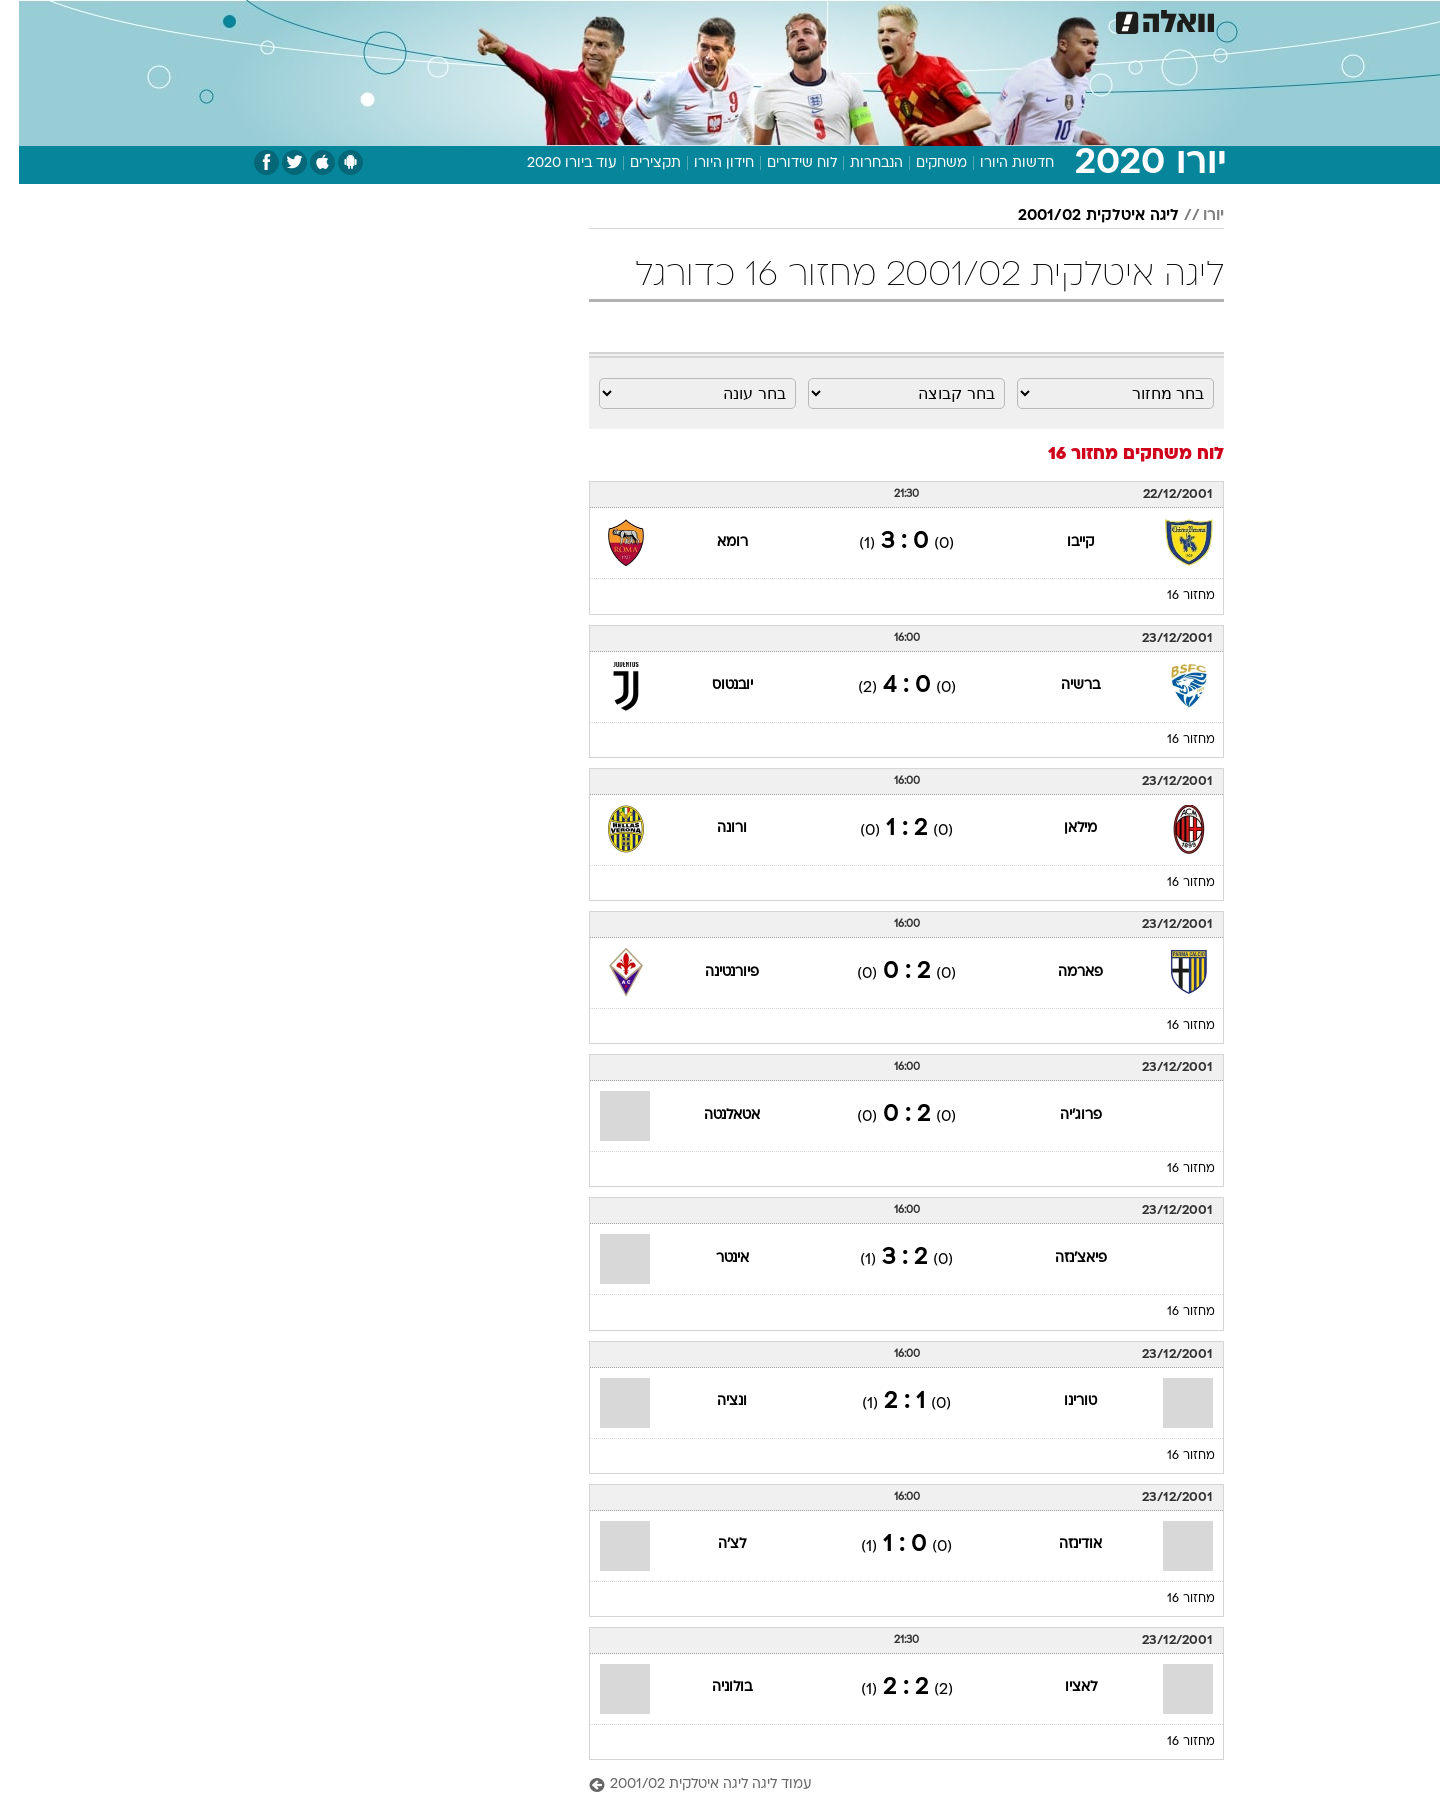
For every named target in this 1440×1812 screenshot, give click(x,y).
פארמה (1061, 972)
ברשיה (1061, 685)
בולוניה (713, 1687)
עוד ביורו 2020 (553, 163)
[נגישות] (27, 20)
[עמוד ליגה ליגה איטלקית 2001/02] (887, 1785)
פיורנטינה (713, 972)
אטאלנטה (713, 1115)
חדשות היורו (998, 163)
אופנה (453, 19)
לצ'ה (713, 1544)
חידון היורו (705, 163)
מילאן (1061, 828)
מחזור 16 (1172, 596)
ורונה (713, 828)
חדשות (1112, 19)
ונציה (713, 1401)
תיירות (602, 19)
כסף (784, 19)
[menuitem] (1100, 20)
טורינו (1061, 1401)
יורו (1194, 216)
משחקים (922, 163)
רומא (713, 542)
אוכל (732, 19)
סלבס (840, 19)
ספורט (1044, 19)
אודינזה (1061, 1544)
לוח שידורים (783, 163)
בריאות (670, 19)
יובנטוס (713, 685)
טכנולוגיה (527, 19)
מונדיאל (974, 19)
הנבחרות (857, 163)
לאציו (1062, 1687)
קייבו (1061, 542)
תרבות (903, 19)
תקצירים (636, 163)
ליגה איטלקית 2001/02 (1079, 216)
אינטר (713, 1258)
